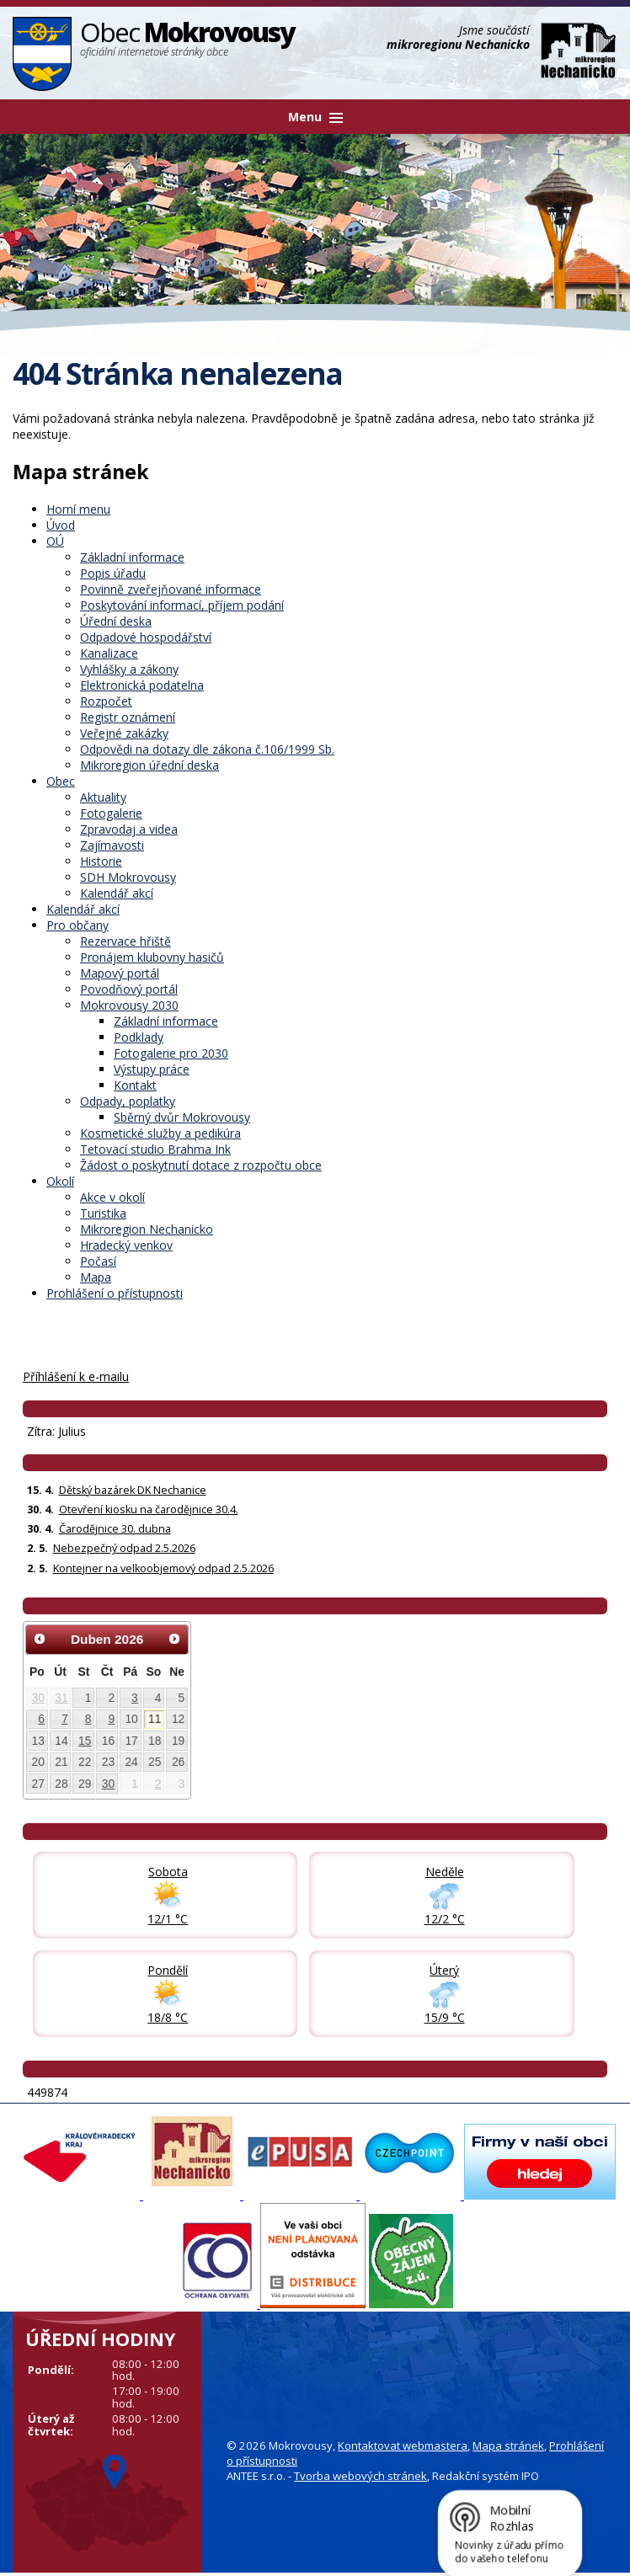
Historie (101, 861)
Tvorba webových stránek (360, 2475)
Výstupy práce (152, 1069)
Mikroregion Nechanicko (146, 1229)
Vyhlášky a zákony (129, 669)
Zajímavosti (112, 845)
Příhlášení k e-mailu (76, 1376)
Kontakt (135, 1085)
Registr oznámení (127, 717)
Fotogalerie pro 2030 (171, 1053)
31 (61, 1697)
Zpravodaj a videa (129, 829)
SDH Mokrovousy (128, 877)
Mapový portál (119, 973)
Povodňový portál (129, 989)
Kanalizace (109, 653)
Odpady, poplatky (127, 1101)
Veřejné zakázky (124, 733)
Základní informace (132, 557)
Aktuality (103, 797)
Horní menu (78, 509)
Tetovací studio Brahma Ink (155, 1149)
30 (38, 1697)
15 (84, 1740)
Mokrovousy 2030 (129, 1005)
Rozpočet (106, 701)
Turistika (103, 1213)
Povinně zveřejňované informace (170, 589)
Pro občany (77, 925)
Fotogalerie (111, 813)
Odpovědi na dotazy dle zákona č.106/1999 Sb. (207, 749)
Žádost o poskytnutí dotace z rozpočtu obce (201, 1165)
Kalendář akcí (116, 893)
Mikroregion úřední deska (149, 765)
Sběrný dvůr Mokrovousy (182, 1117)
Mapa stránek (508, 2445)
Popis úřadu (113, 573)
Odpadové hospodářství (145, 637)
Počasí (98, 1261)
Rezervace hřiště (125, 941)
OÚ (55, 541)
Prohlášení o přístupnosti (114, 1293)
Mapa (95, 1277)
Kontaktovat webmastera (402, 2445)
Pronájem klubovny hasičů (152, 957)
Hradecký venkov (126, 1245)
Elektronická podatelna (142, 685)
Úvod (60, 525)
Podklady (138, 1037)
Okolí (60, 1181)
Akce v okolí (112, 1197)
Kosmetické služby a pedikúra (160, 1133)
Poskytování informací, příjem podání (182, 605)
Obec (60, 781)
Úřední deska (116, 621)
